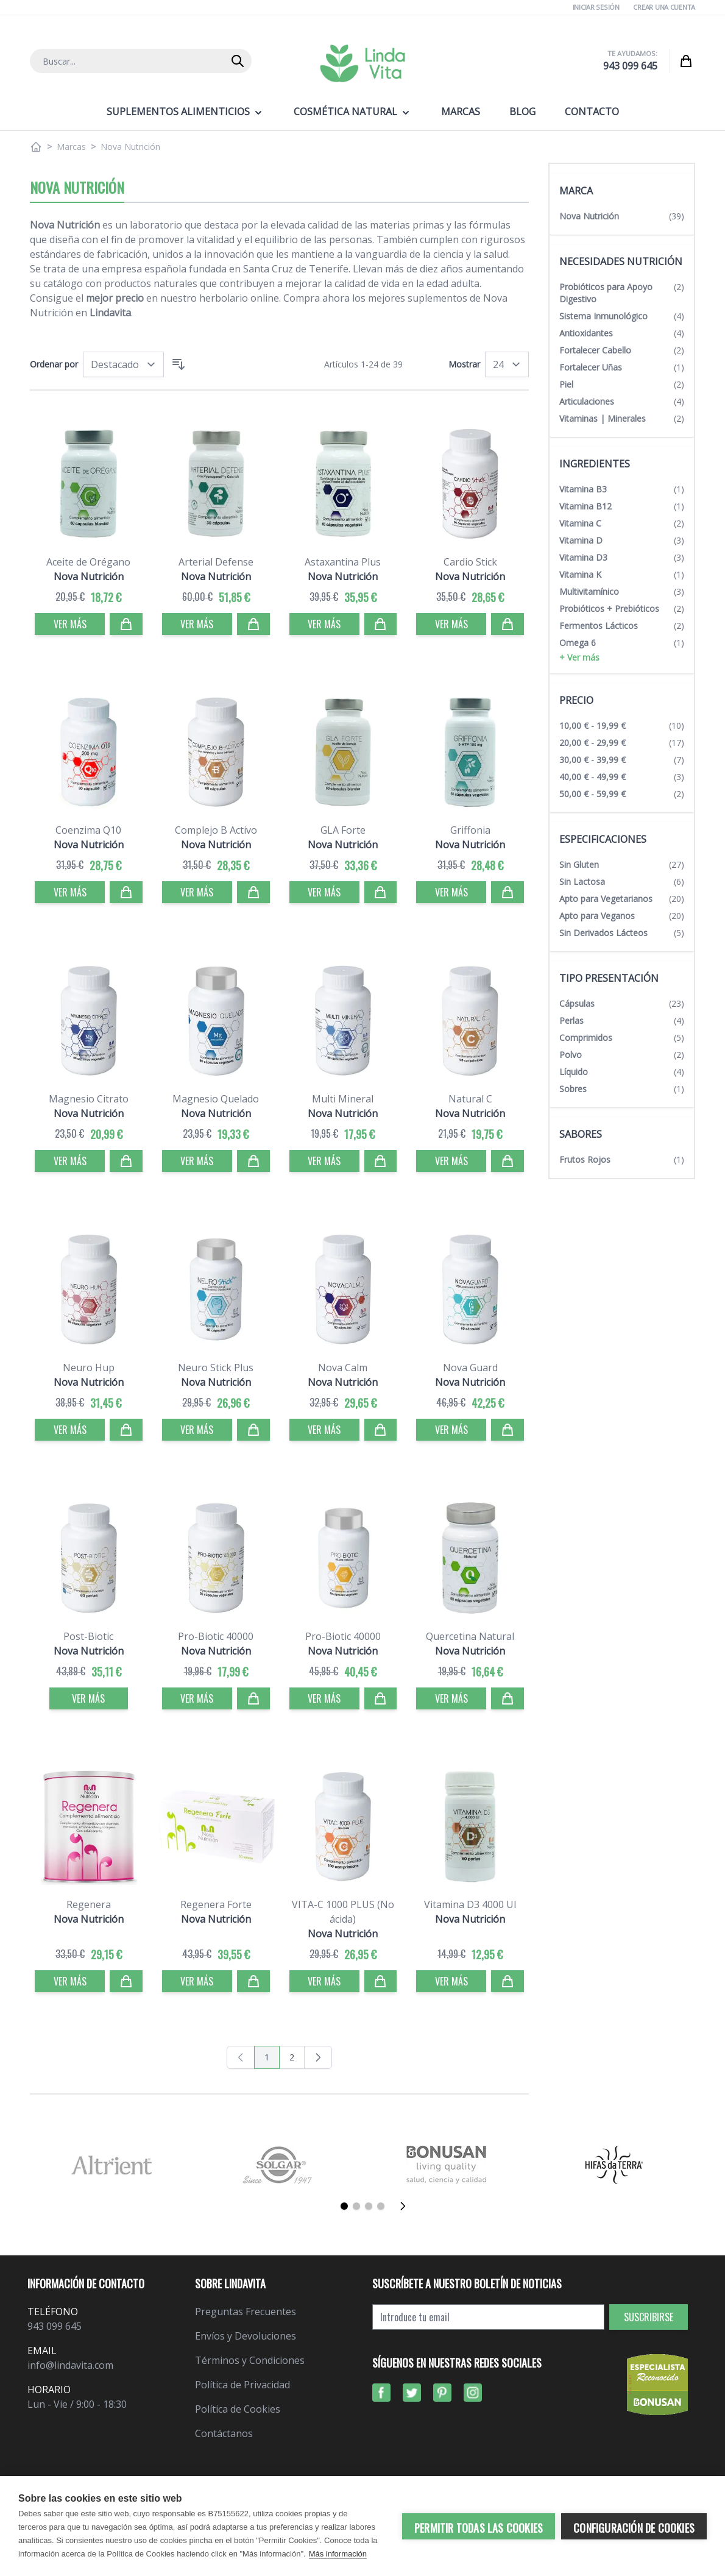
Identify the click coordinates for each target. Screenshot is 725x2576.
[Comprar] (126, 624)
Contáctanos (224, 2433)
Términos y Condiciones (250, 2360)
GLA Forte (343, 830)
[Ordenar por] (123, 364)
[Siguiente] (406, 2206)
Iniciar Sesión (596, 7)
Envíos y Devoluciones (245, 2336)
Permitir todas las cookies (478, 2528)
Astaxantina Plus (343, 562)
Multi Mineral (342, 1098)
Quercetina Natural (470, 1636)
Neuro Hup (89, 1367)
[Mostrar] (507, 364)
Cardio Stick (470, 562)
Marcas (71, 146)
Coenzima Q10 (88, 830)
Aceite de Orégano (88, 562)
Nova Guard (470, 1367)
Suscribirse (648, 2317)
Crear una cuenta (664, 7)
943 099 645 (630, 66)
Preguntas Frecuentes (245, 2311)
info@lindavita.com (70, 2365)
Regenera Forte (216, 1904)
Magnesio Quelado (215, 1098)
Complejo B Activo (216, 830)
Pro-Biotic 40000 (215, 1636)
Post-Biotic (88, 1636)
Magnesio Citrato (89, 1098)
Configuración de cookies (634, 2528)
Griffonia (470, 830)
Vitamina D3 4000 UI (470, 1904)
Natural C (470, 1098)
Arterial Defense (216, 562)
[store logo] (362, 63)
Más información (338, 2553)
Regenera (88, 1904)
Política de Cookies (237, 2409)
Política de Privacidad (242, 2384)
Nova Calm (342, 1367)
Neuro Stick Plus (215, 1367)
